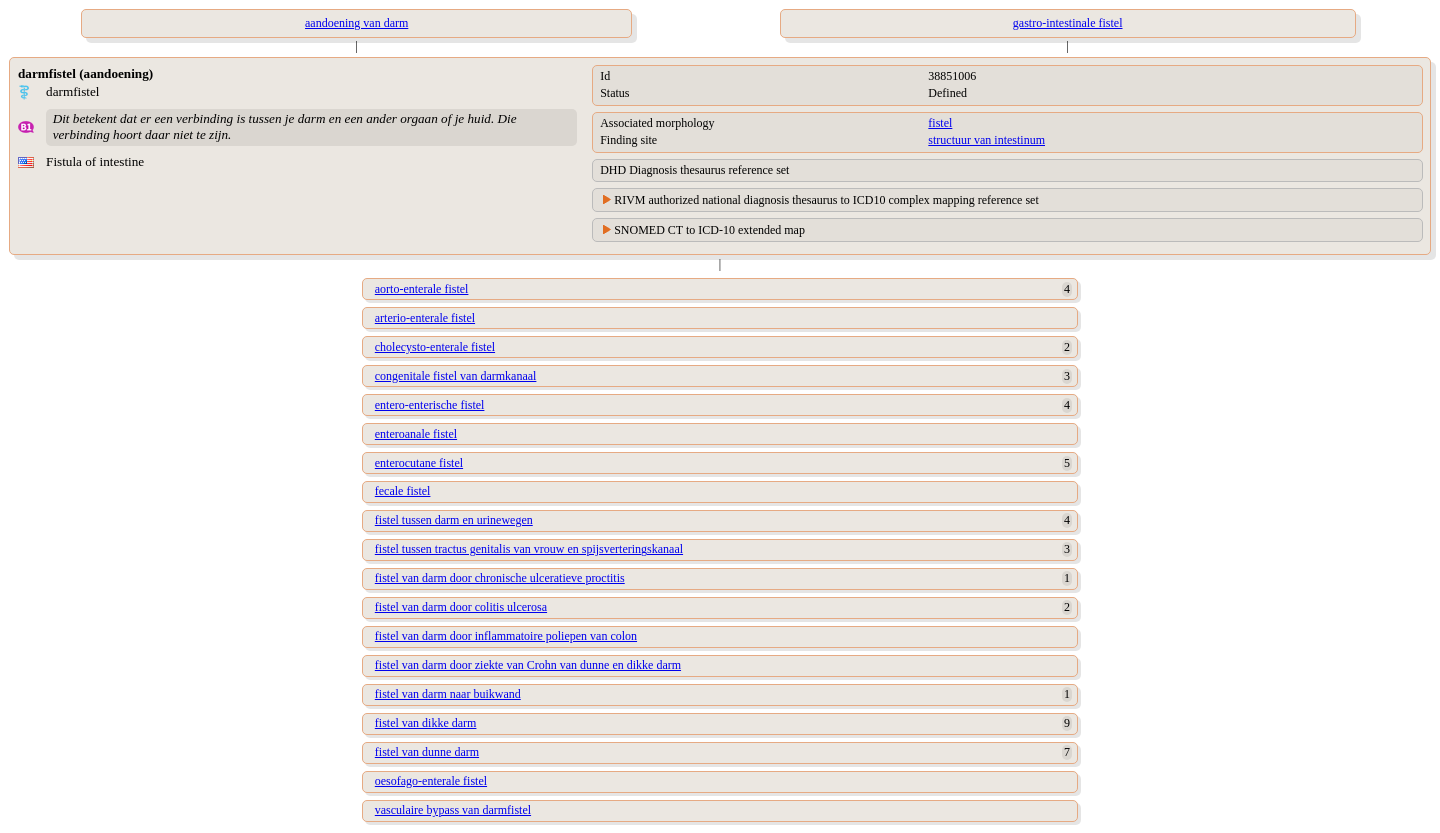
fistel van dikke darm (426, 723)
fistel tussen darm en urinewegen (454, 520)
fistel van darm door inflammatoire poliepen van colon (506, 636)
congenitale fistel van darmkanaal (456, 376)
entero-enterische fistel (430, 405)
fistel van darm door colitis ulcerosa (461, 607)
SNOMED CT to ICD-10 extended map (709, 230)
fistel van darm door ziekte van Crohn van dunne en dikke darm (528, 665)
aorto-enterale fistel (422, 289)
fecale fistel (403, 491)
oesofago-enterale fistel (431, 781)
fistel (940, 123)
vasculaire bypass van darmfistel (453, 810)
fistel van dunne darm (427, 752)
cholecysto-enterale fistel (435, 347)
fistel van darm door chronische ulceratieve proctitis (500, 578)
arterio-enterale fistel (425, 318)
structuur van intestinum (986, 140)
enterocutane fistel (419, 463)
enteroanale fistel (416, 434)
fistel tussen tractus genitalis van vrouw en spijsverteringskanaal (529, 549)
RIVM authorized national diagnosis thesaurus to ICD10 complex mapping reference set (826, 200)
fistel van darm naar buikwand (448, 694)
